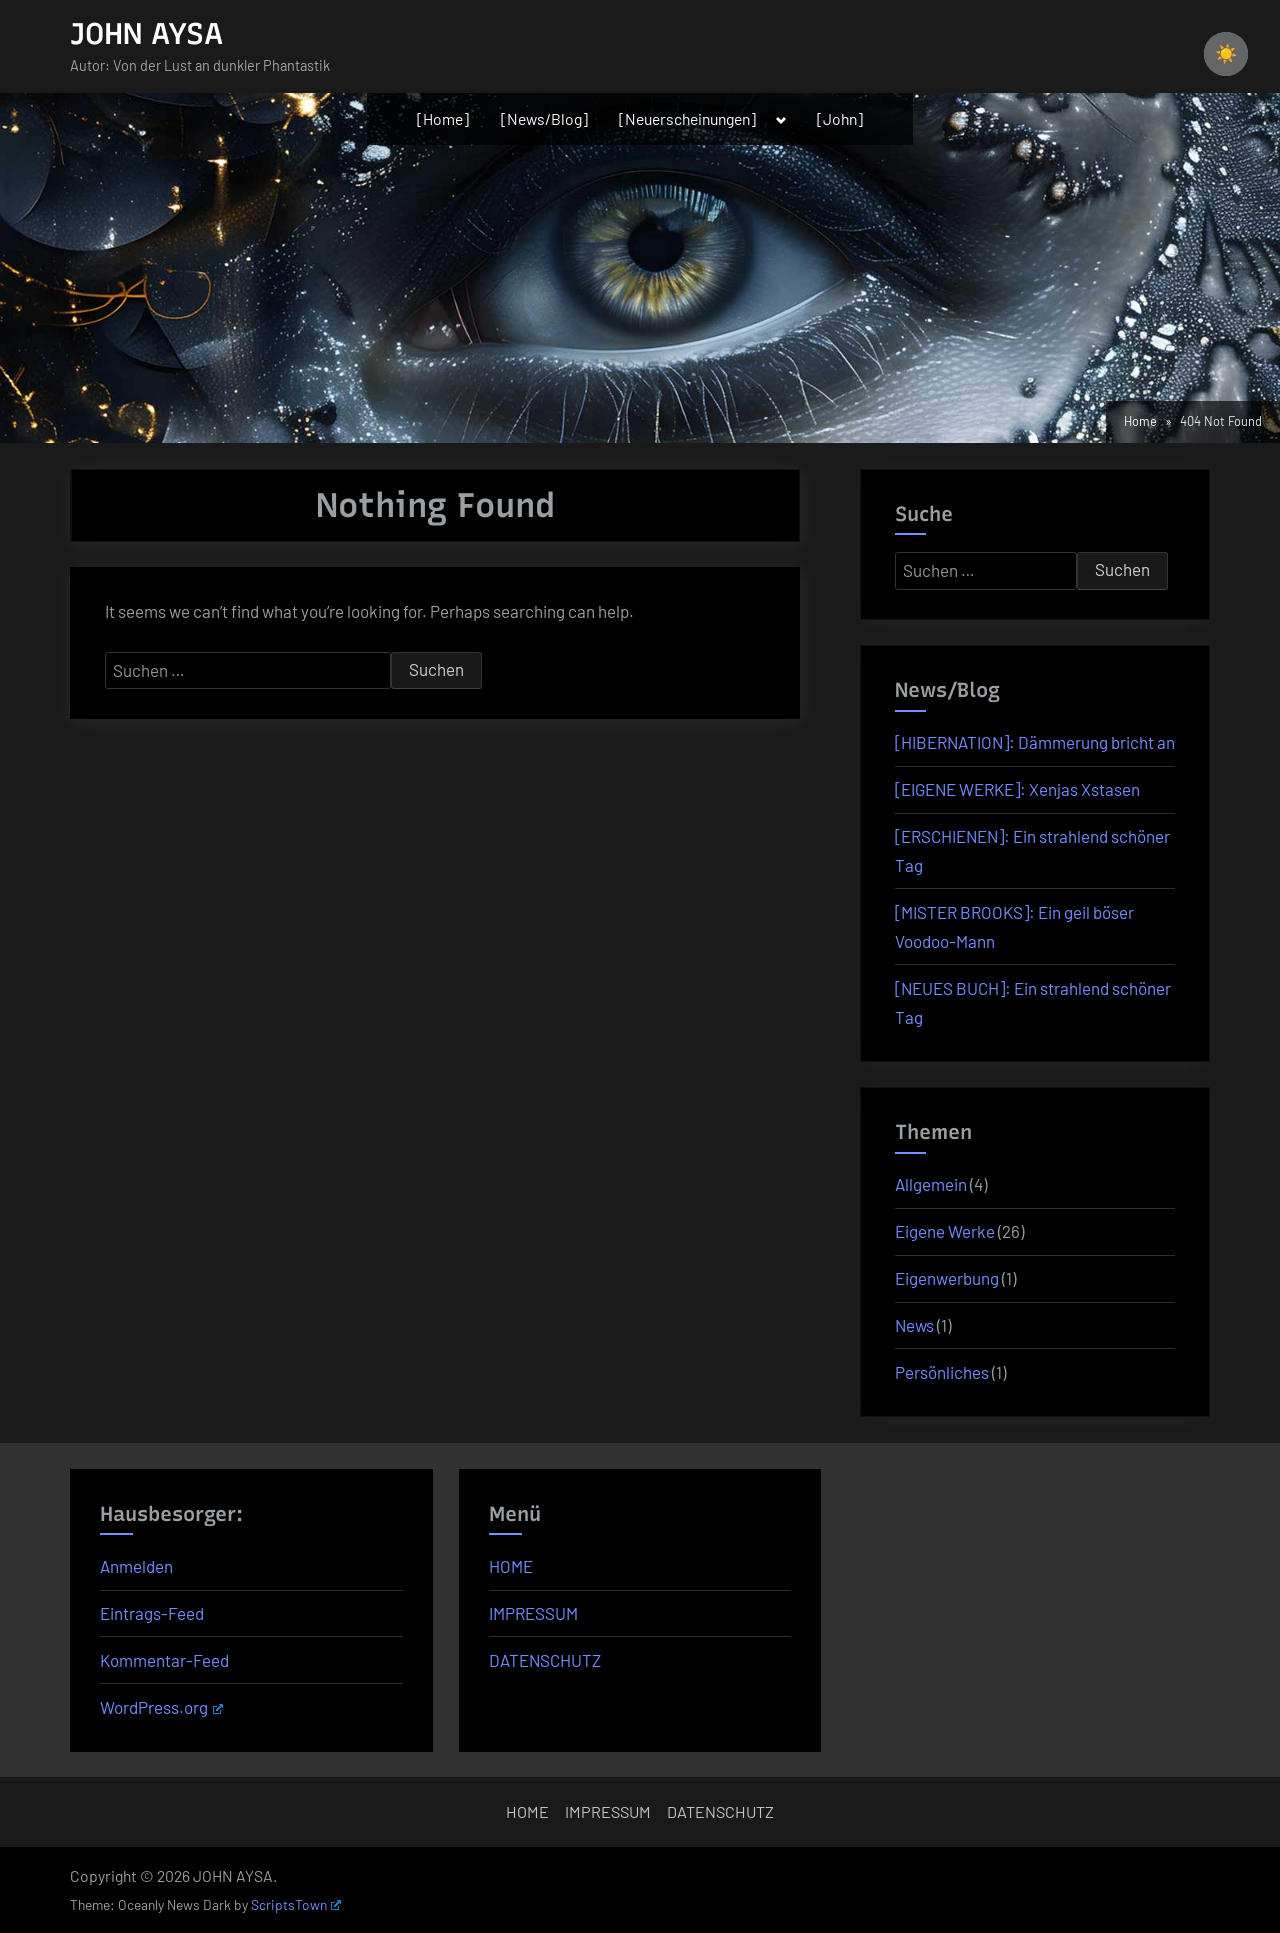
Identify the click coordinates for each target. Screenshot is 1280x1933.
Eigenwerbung (947, 1278)
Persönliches (942, 1372)
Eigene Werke (945, 1231)
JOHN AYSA (146, 33)
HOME (511, 1566)
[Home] (443, 118)
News (914, 1325)
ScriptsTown (296, 1904)
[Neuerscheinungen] (687, 118)
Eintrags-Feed (152, 1613)
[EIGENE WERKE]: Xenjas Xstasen (1017, 789)
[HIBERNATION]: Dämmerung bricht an (1035, 742)
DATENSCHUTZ (545, 1660)
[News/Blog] (544, 118)
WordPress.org (161, 1707)
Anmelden (136, 1566)
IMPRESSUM (533, 1613)
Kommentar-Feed (164, 1660)
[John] (840, 118)
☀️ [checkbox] (1226, 54)
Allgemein (931, 1184)
